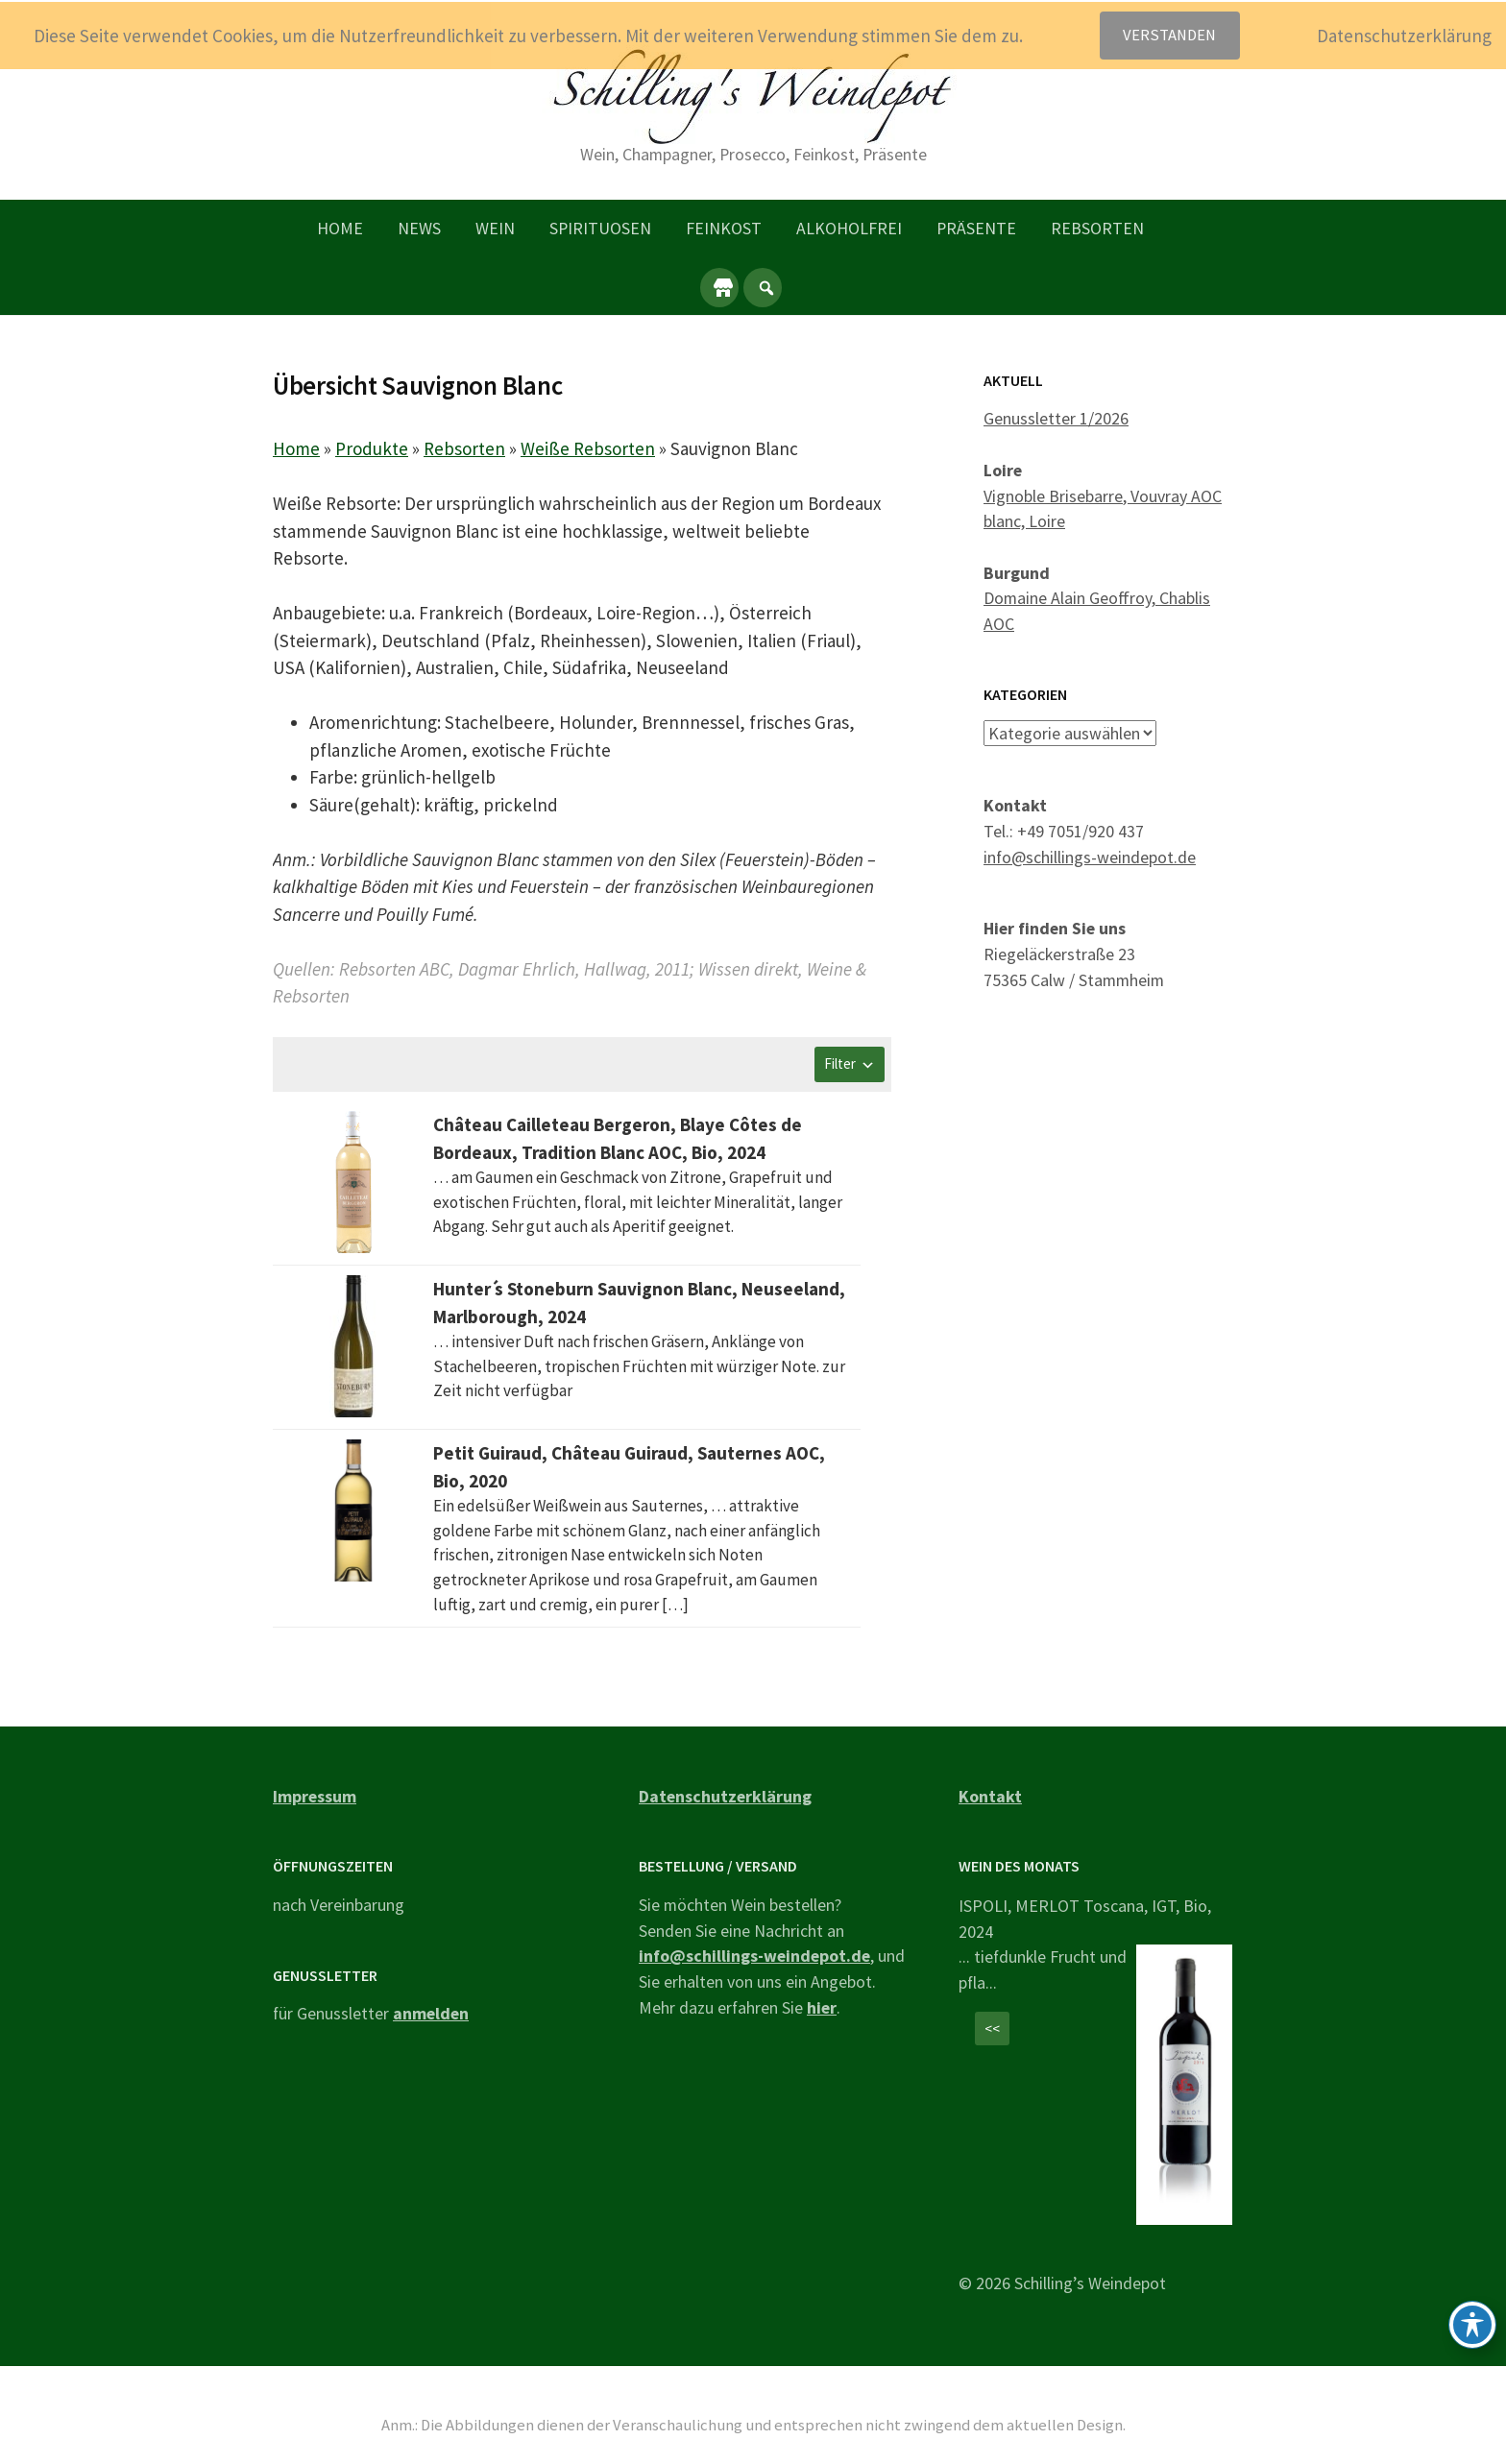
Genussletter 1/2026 (1056, 418)
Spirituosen (600, 228)
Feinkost (724, 228)
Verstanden (1169, 35)
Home (340, 228)
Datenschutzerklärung (725, 1796)
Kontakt (990, 1796)
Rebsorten (1097, 228)
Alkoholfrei (849, 228)
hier (822, 2007)
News (419, 228)
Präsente (976, 228)
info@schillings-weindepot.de (1090, 856)
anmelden (431, 2013)
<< (992, 2028)
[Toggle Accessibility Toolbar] (1472, 2325)
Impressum (314, 1796)
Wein (495, 228)
